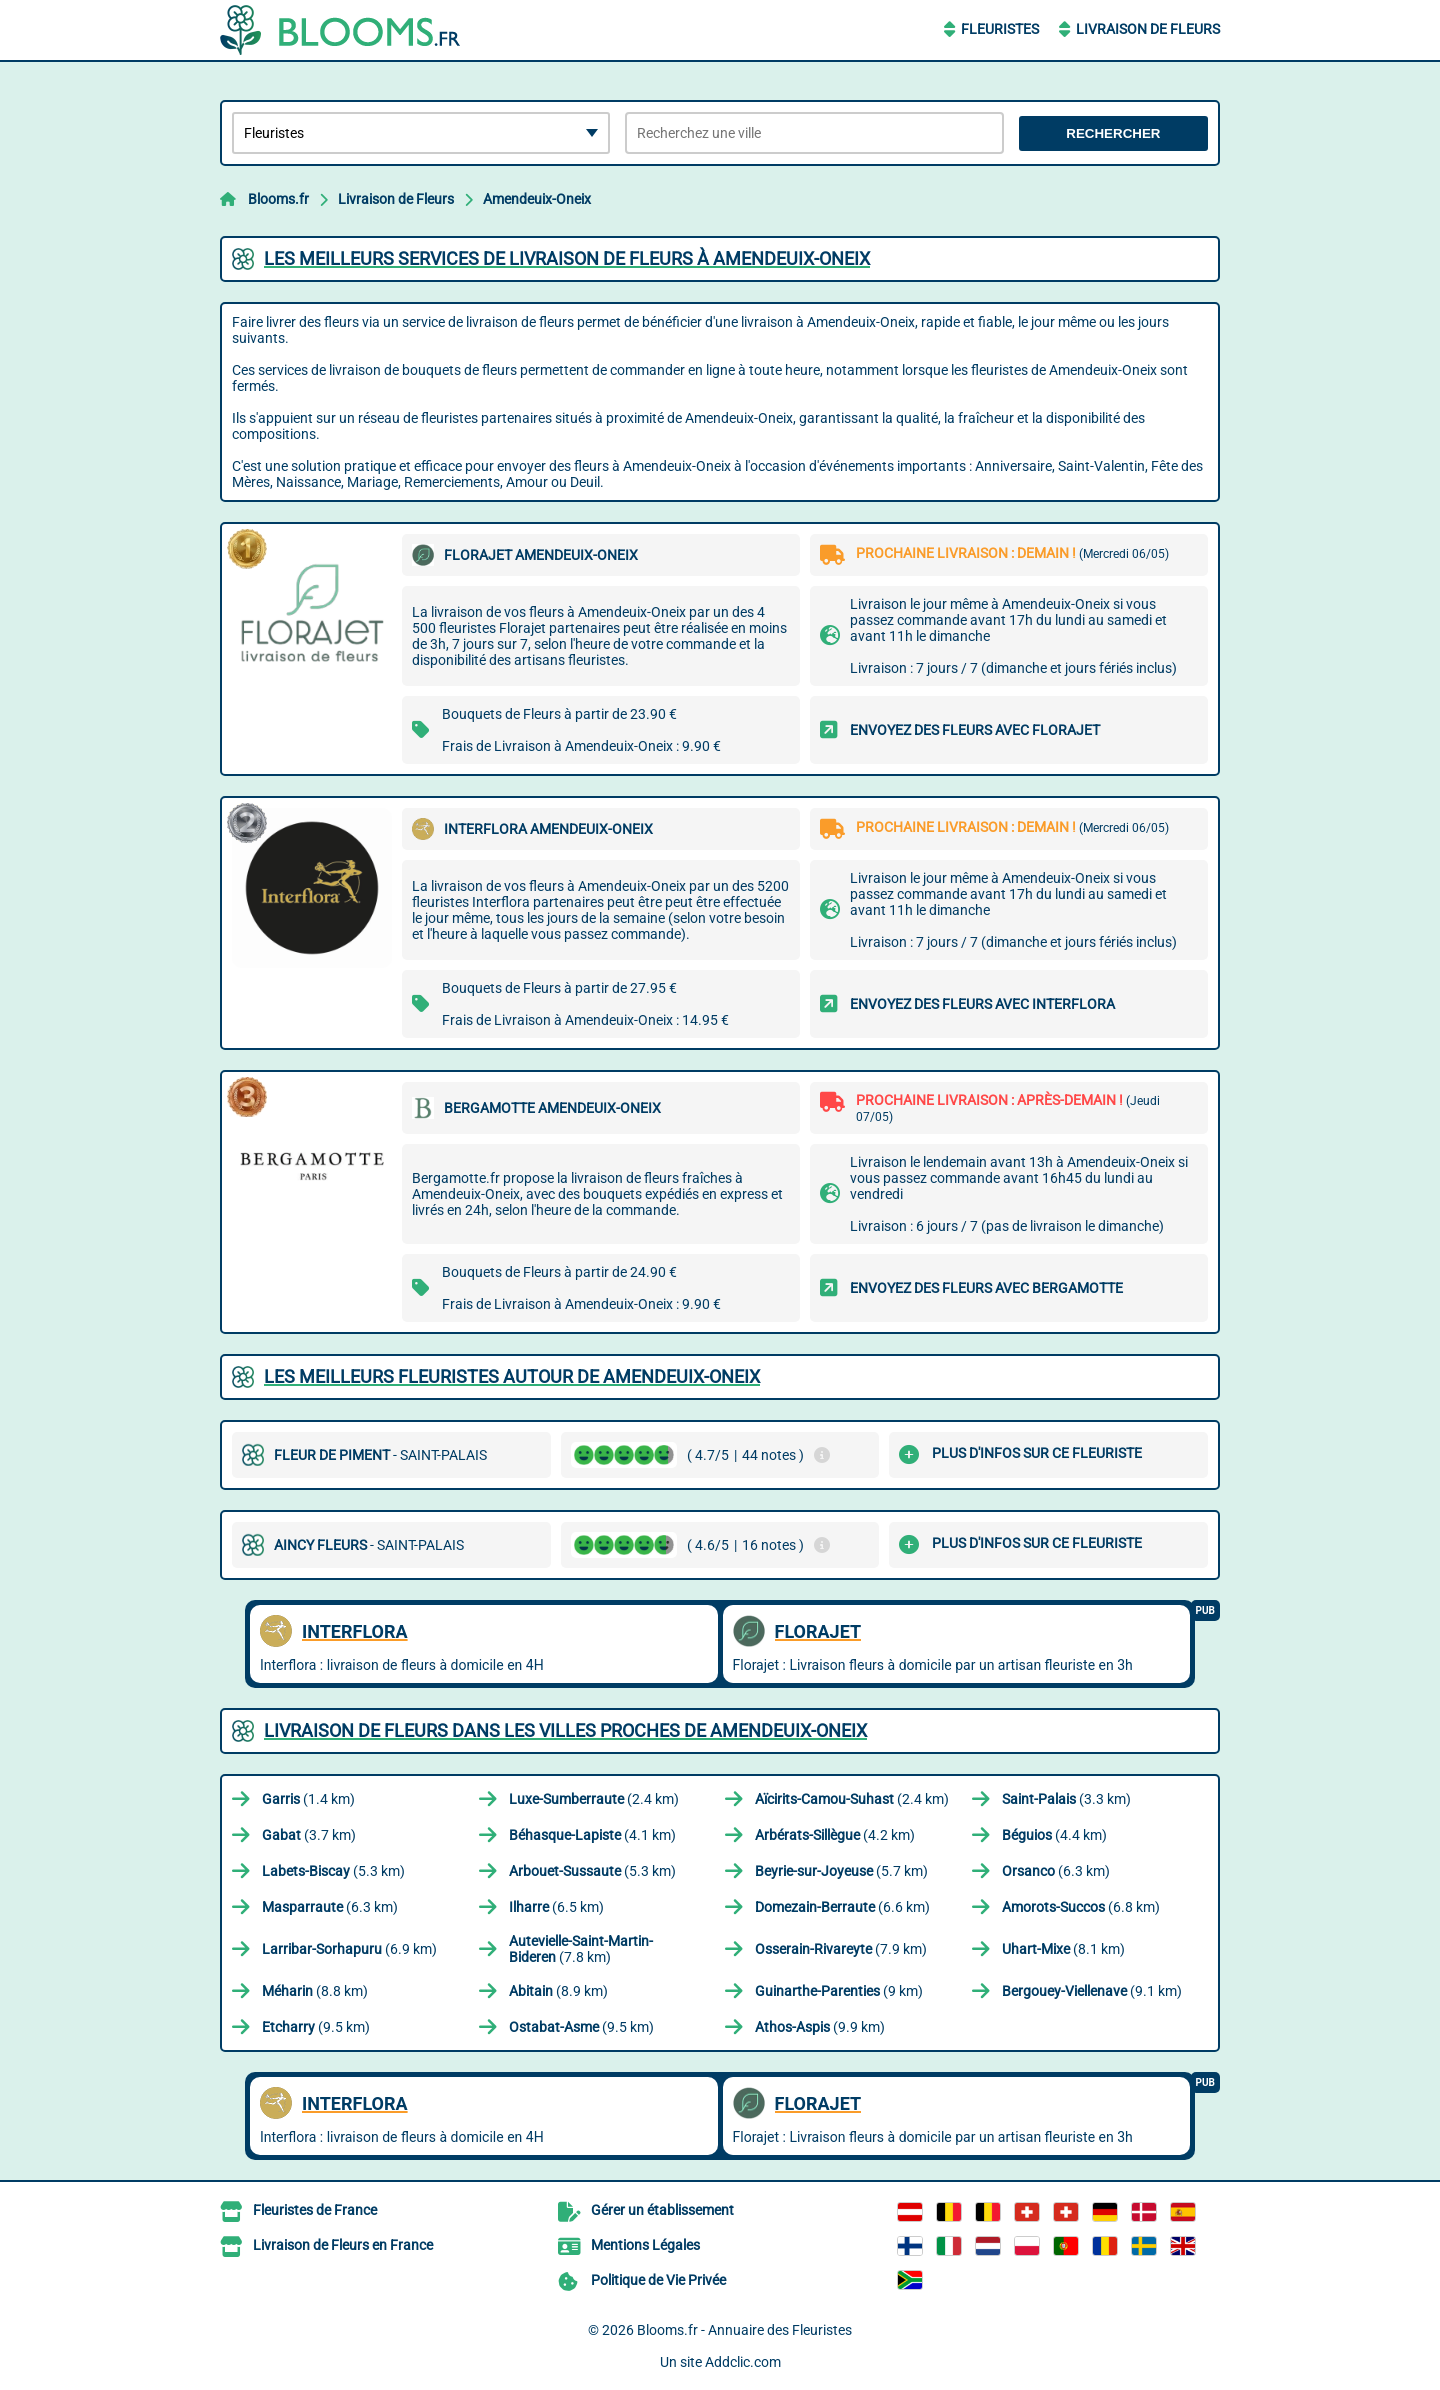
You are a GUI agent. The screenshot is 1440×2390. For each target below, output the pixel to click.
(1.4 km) (308, 1799)
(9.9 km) (820, 2027)
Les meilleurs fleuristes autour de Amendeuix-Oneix (512, 1376)
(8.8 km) (315, 1991)
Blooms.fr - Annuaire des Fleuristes (744, 2330)
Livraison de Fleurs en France (343, 2245)
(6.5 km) (556, 1907)
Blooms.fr (278, 199)
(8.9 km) (558, 1991)
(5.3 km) (333, 1871)
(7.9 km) (841, 1949)
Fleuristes (1000, 29)
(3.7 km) (309, 1835)
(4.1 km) (592, 1835)
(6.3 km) (1056, 1871)
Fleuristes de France (315, 2210)
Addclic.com (743, 2362)
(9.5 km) (316, 2027)
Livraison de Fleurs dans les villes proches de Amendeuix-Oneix (565, 1730)
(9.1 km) (1092, 1991)
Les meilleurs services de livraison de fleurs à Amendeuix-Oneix (567, 258)
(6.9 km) (349, 1949)
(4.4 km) (1054, 1835)
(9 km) (839, 1991)
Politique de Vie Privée (658, 2280)
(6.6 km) (842, 1907)
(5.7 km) (841, 1871)
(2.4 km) (594, 1799)
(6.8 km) (1081, 1907)
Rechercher (1113, 133)
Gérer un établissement (662, 2210)
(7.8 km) (581, 1949)
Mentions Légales (645, 2245)
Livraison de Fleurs (1148, 29)
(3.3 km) (1066, 1799)
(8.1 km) (1063, 1949)
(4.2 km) (835, 1835)
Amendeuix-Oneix (537, 199)
